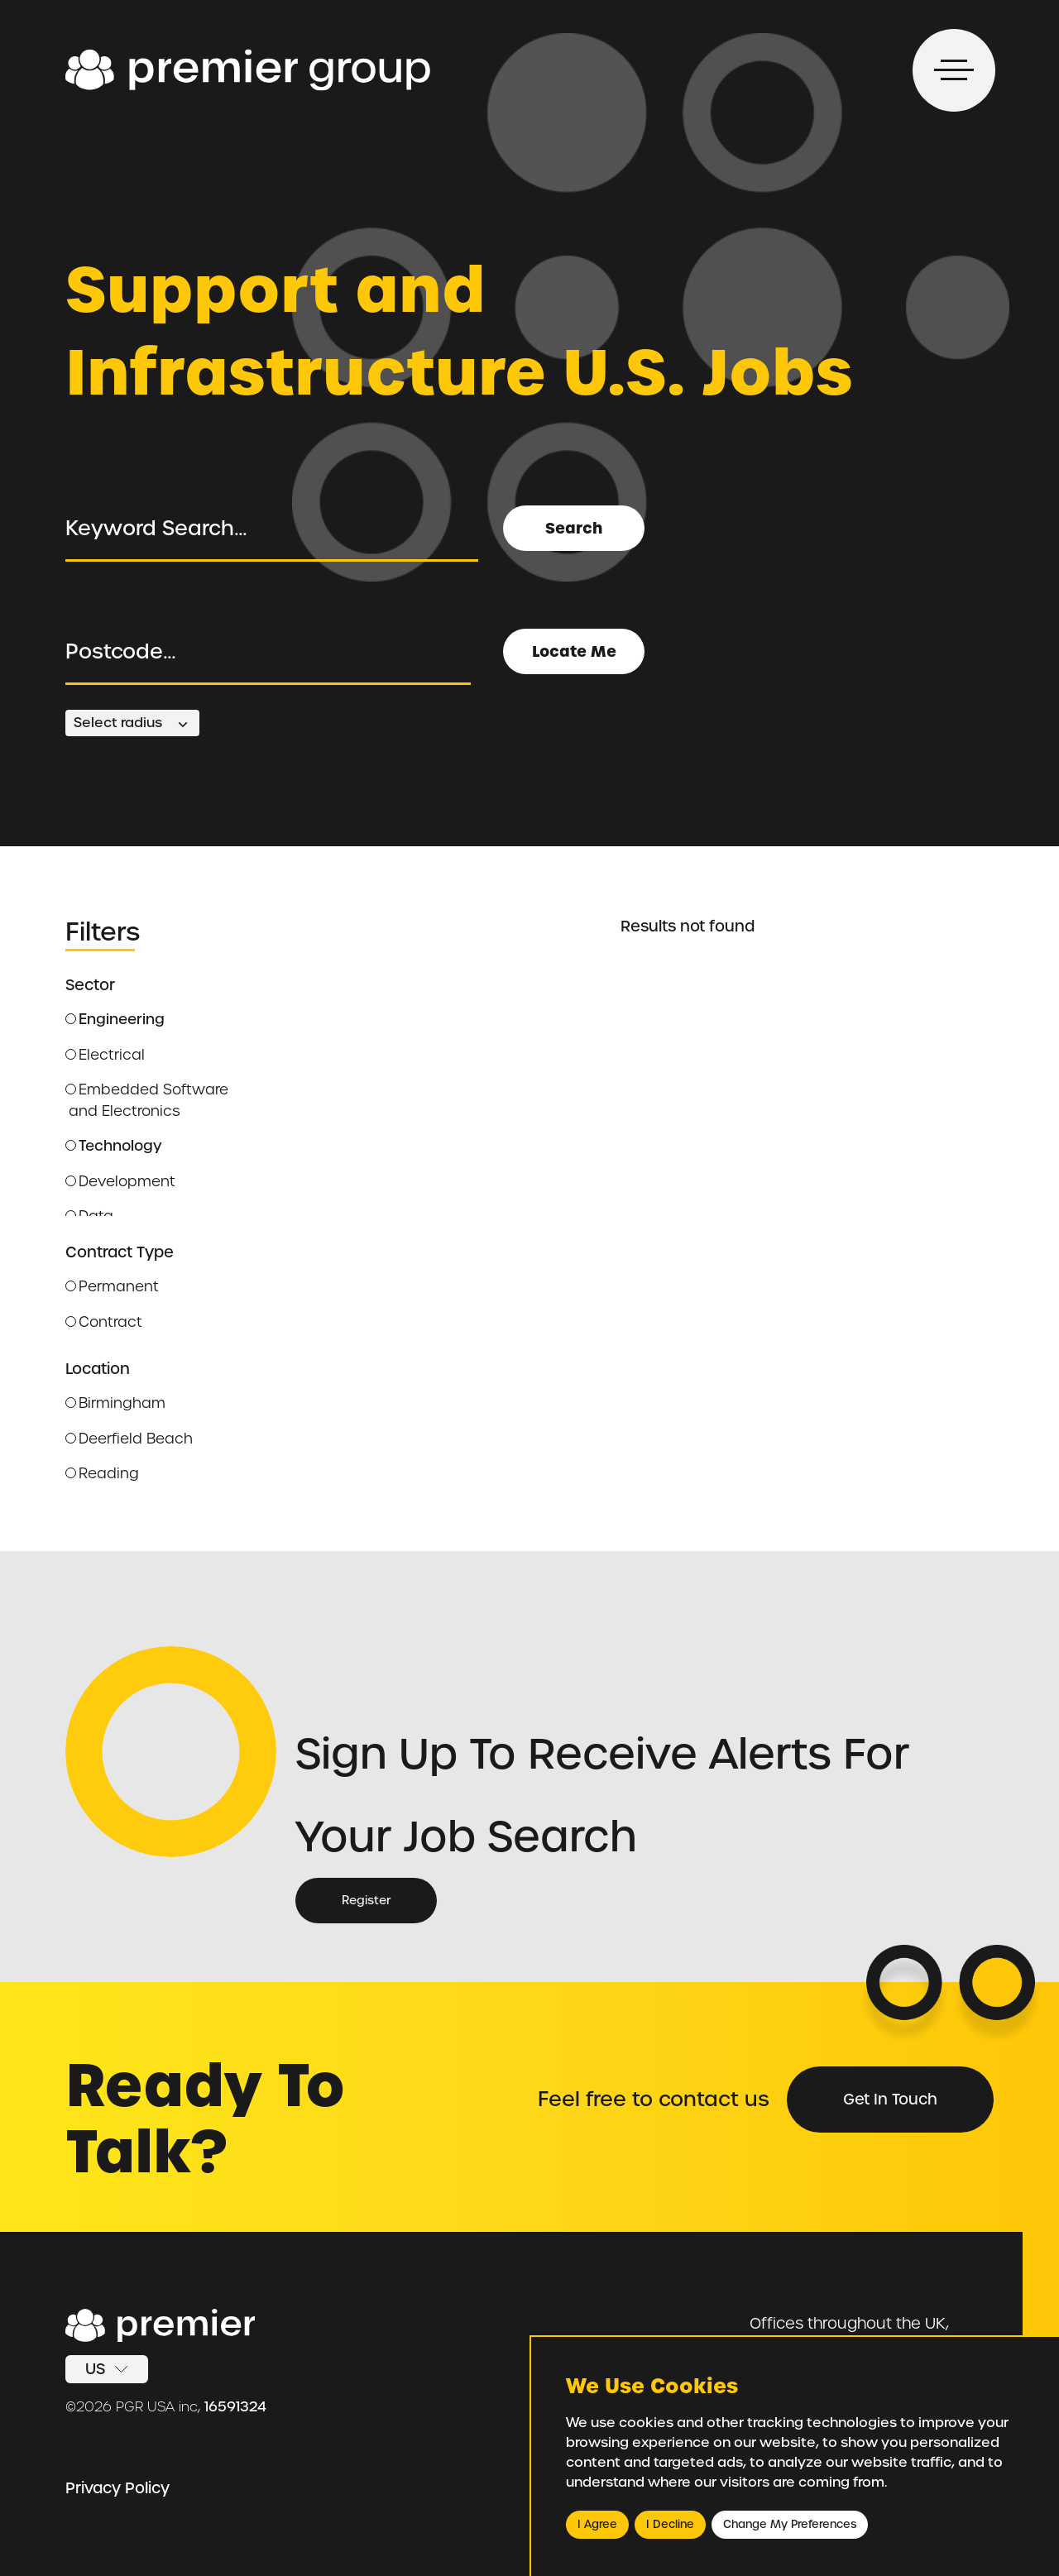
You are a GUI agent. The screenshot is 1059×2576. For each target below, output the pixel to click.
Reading (102, 1473)
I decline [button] (670, 2524)
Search (573, 528)
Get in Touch (890, 2099)
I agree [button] (597, 2524)
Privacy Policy (117, 2487)
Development (120, 1181)
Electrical (105, 1055)
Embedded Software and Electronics (146, 1100)
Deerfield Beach (129, 1438)
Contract (103, 1322)
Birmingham (115, 1403)
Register (366, 1900)
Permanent (112, 1286)
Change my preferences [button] (789, 2524)
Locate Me (574, 651)
